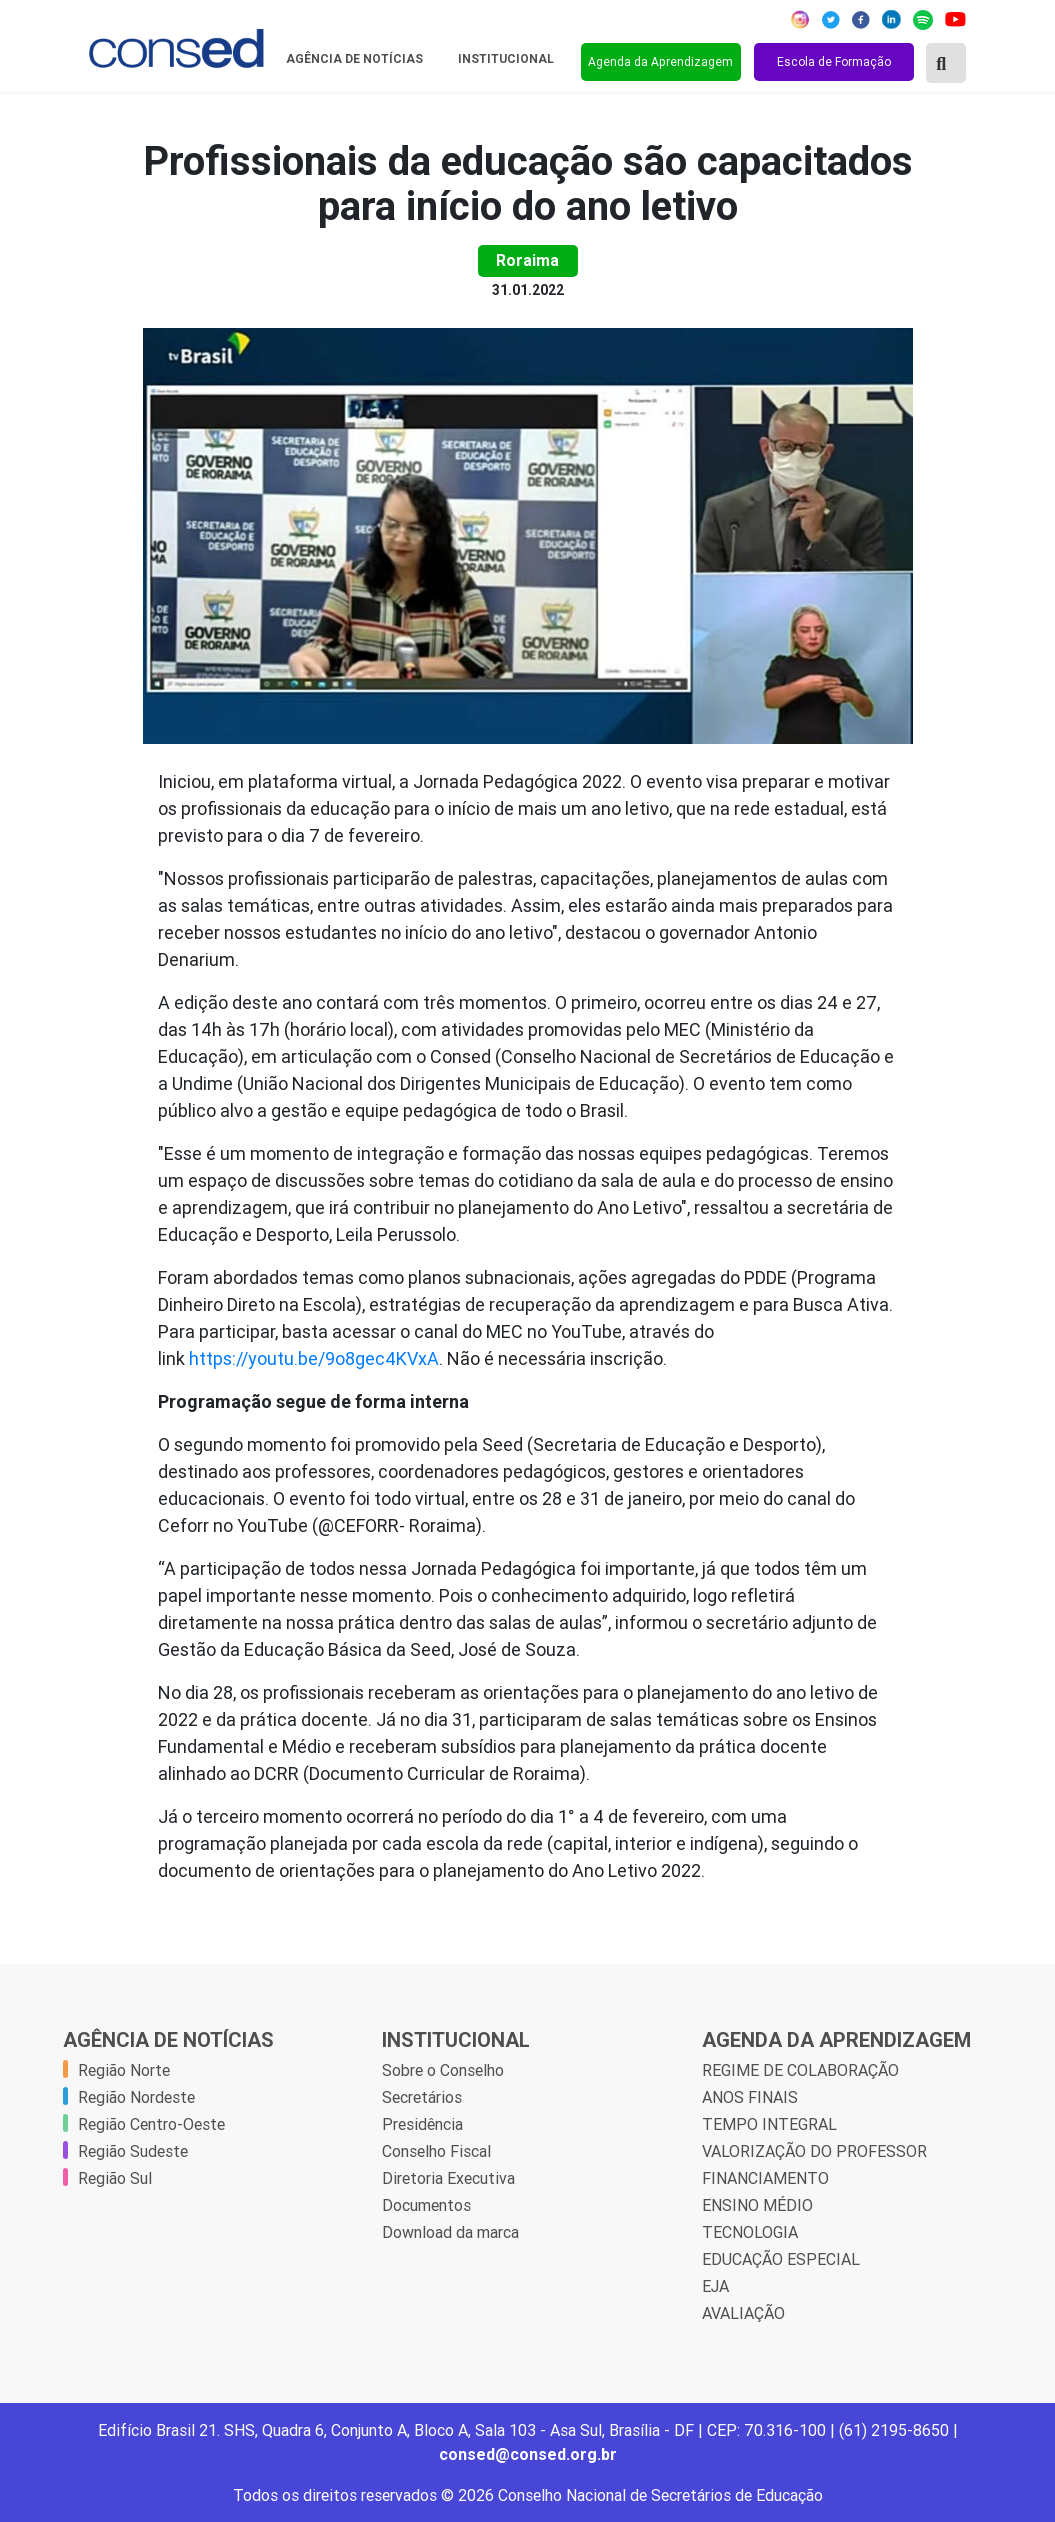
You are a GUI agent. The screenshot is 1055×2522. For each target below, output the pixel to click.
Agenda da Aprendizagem (660, 61)
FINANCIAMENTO (765, 2178)
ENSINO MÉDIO (757, 2205)
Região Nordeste (136, 2097)
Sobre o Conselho (443, 2070)
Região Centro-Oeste (151, 2124)
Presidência (422, 2124)
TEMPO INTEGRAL (769, 2124)
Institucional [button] (507, 59)
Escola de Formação (834, 61)
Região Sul (115, 2178)
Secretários (422, 2097)
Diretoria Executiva (448, 2178)
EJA (715, 2286)
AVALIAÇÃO (743, 2313)
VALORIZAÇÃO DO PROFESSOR (814, 2151)
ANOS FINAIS (750, 2097)
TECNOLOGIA (750, 2232)
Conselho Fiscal (436, 2151)
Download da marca (450, 2232)
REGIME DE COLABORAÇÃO (800, 2070)
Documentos (426, 2205)
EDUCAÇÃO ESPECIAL (781, 2259)
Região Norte (124, 2070)
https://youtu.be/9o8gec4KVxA (314, 1358)
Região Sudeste (133, 2151)
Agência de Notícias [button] (356, 59)
